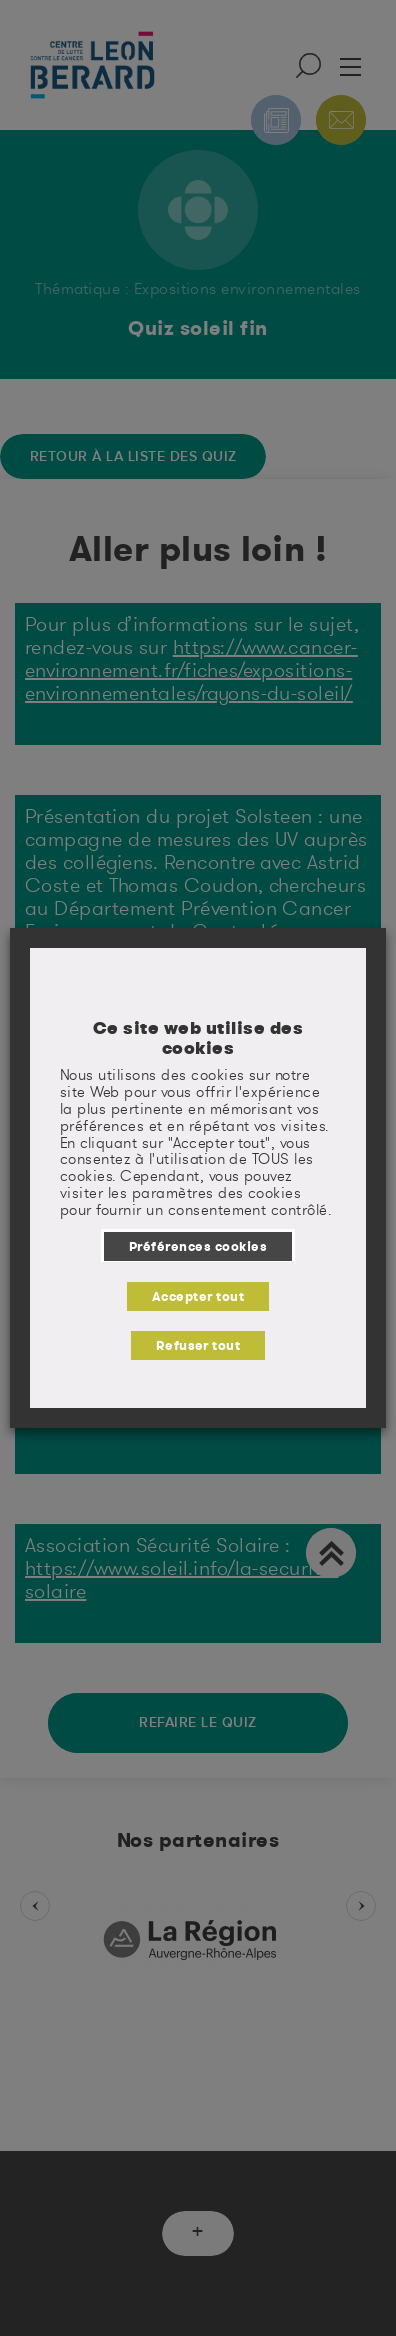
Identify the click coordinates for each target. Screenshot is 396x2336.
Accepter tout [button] (198, 1296)
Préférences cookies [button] (198, 1246)
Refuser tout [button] (198, 1345)
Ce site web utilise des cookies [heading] (198, 1037)
